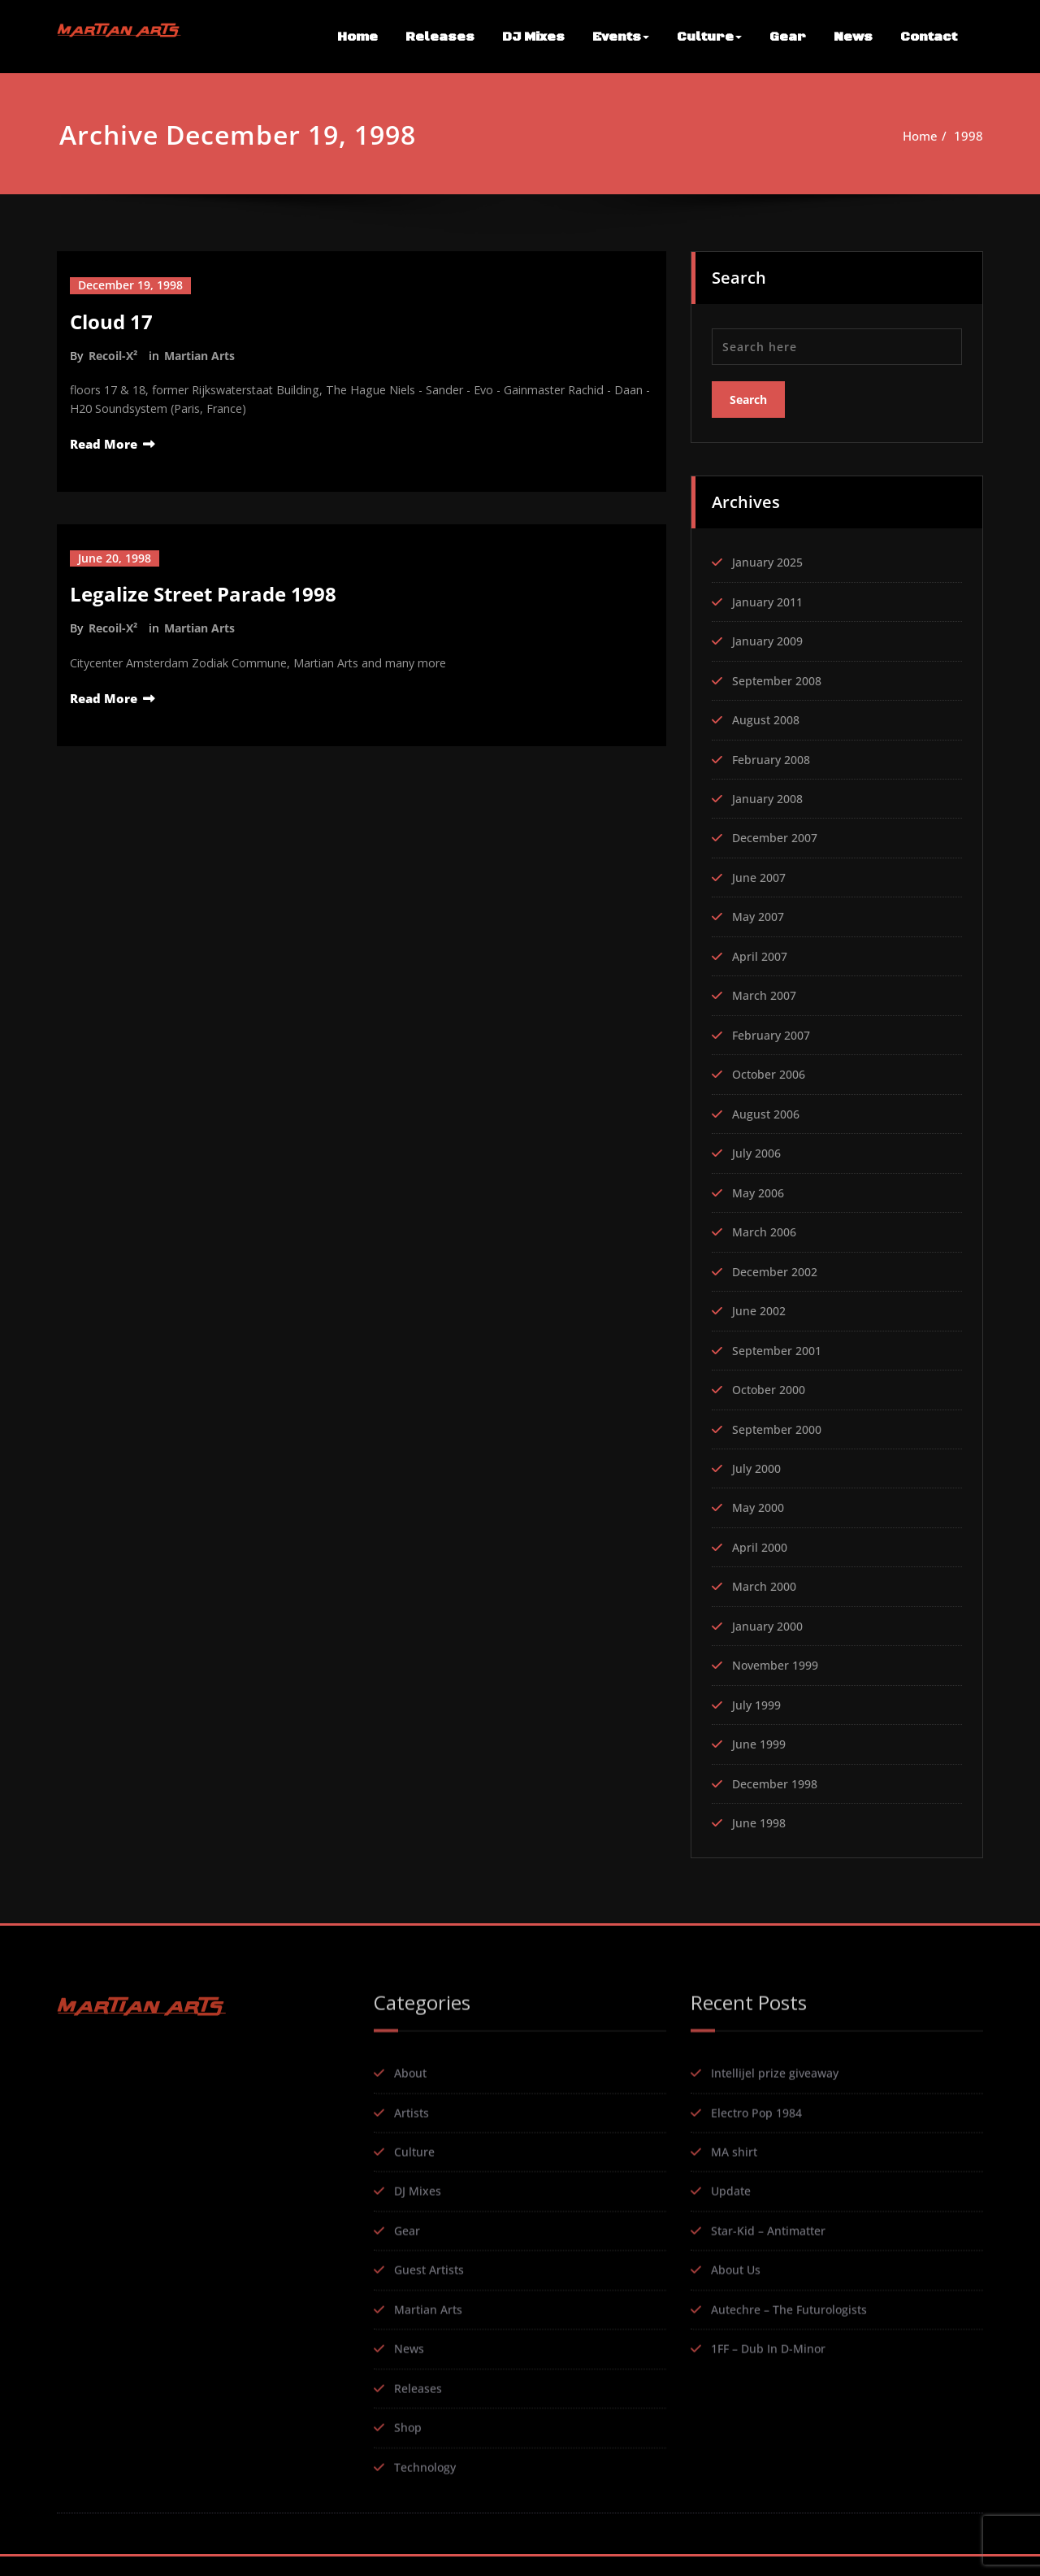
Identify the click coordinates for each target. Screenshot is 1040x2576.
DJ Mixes (533, 36)
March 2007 (766, 996)
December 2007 (778, 836)
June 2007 (761, 876)
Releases (439, 36)
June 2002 (761, 1314)
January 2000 (770, 1633)
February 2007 (774, 1035)
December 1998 (778, 1792)
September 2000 (780, 1434)
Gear (787, 36)
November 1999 (779, 1673)
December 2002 (778, 1274)
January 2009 (770, 637)
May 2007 (761, 916)
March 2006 (766, 1235)
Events (620, 36)
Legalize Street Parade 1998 (203, 594)
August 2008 (768, 717)
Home (357, 36)
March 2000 (766, 1593)
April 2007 (761, 956)
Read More (103, 445)
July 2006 (758, 1155)
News (853, 36)
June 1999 (761, 1752)
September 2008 (780, 677)
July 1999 (758, 1713)
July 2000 (758, 1474)
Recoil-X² (113, 355)
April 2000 (761, 1553)
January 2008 (770, 796)
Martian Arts (199, 355)
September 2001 (780, 1354)
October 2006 (772, 1075)
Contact (928, 36)
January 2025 (770, 558)
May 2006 (761, 1195)
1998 (975, 136)
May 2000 (761, 1513)
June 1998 (761, 1832)
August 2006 (768, 1115)
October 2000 (772, 1394)
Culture (709, 36)
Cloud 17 (111, 320)
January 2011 (770, 597)
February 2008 (774, 757)
